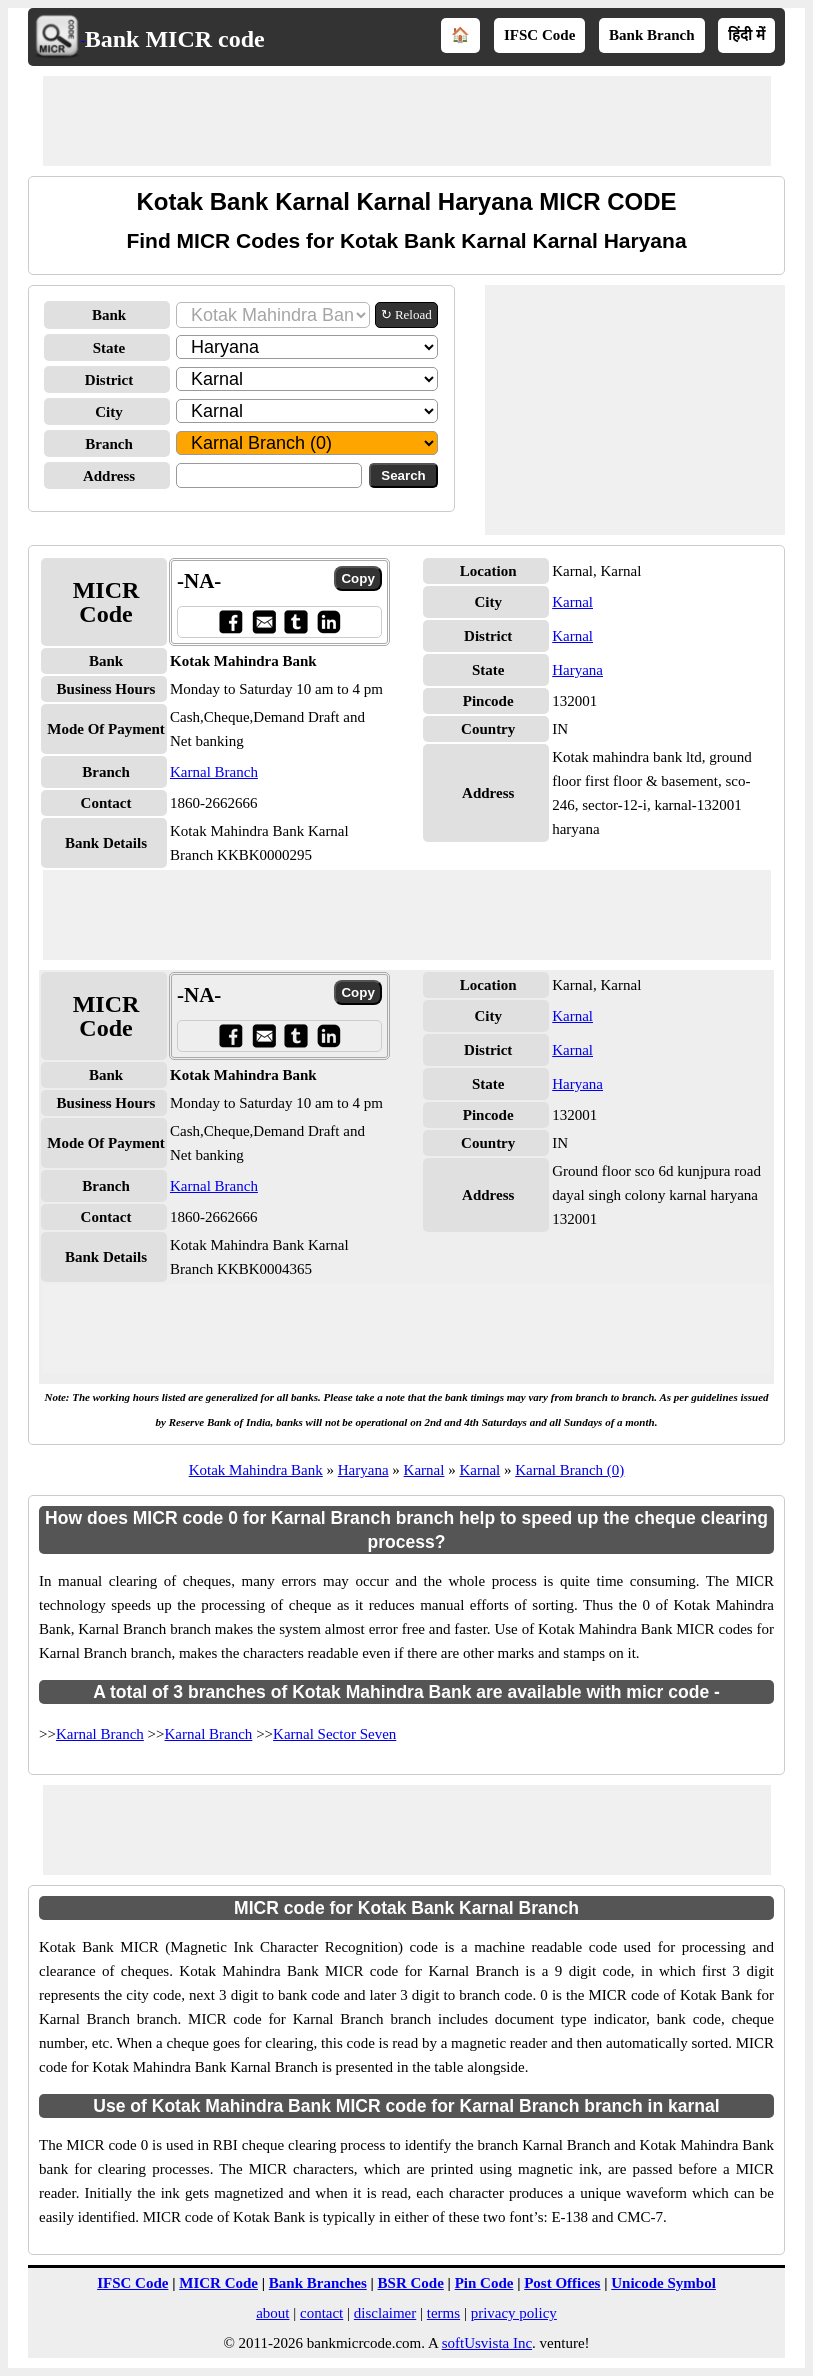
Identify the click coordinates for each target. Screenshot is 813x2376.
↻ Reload (406, 314)
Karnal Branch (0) (569, 1470)
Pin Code (484, 2283)
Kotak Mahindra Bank (256, 1470)
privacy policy (514, 2313)
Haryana (577, 670)
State (109, 348)
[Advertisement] (407, 121)
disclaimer (385, 2313)
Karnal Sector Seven (334, 1734)
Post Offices (562, 2283)
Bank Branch (651, 35)
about (272, 2313)
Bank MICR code (175, 39)
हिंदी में (746, 35)
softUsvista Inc (487, 2343)
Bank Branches (318, 2283)
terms (443, 2313)
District (109, 380)
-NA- (199, 581)
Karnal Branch (214, 772)
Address (109, 476)
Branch (109, 444)
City (109, 412)
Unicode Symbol (663, 2283)
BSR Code (411, 2283)
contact (321, 2313)
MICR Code (218, 2283)
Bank (109, 315)
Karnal (572, 602)
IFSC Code (539, 35)
